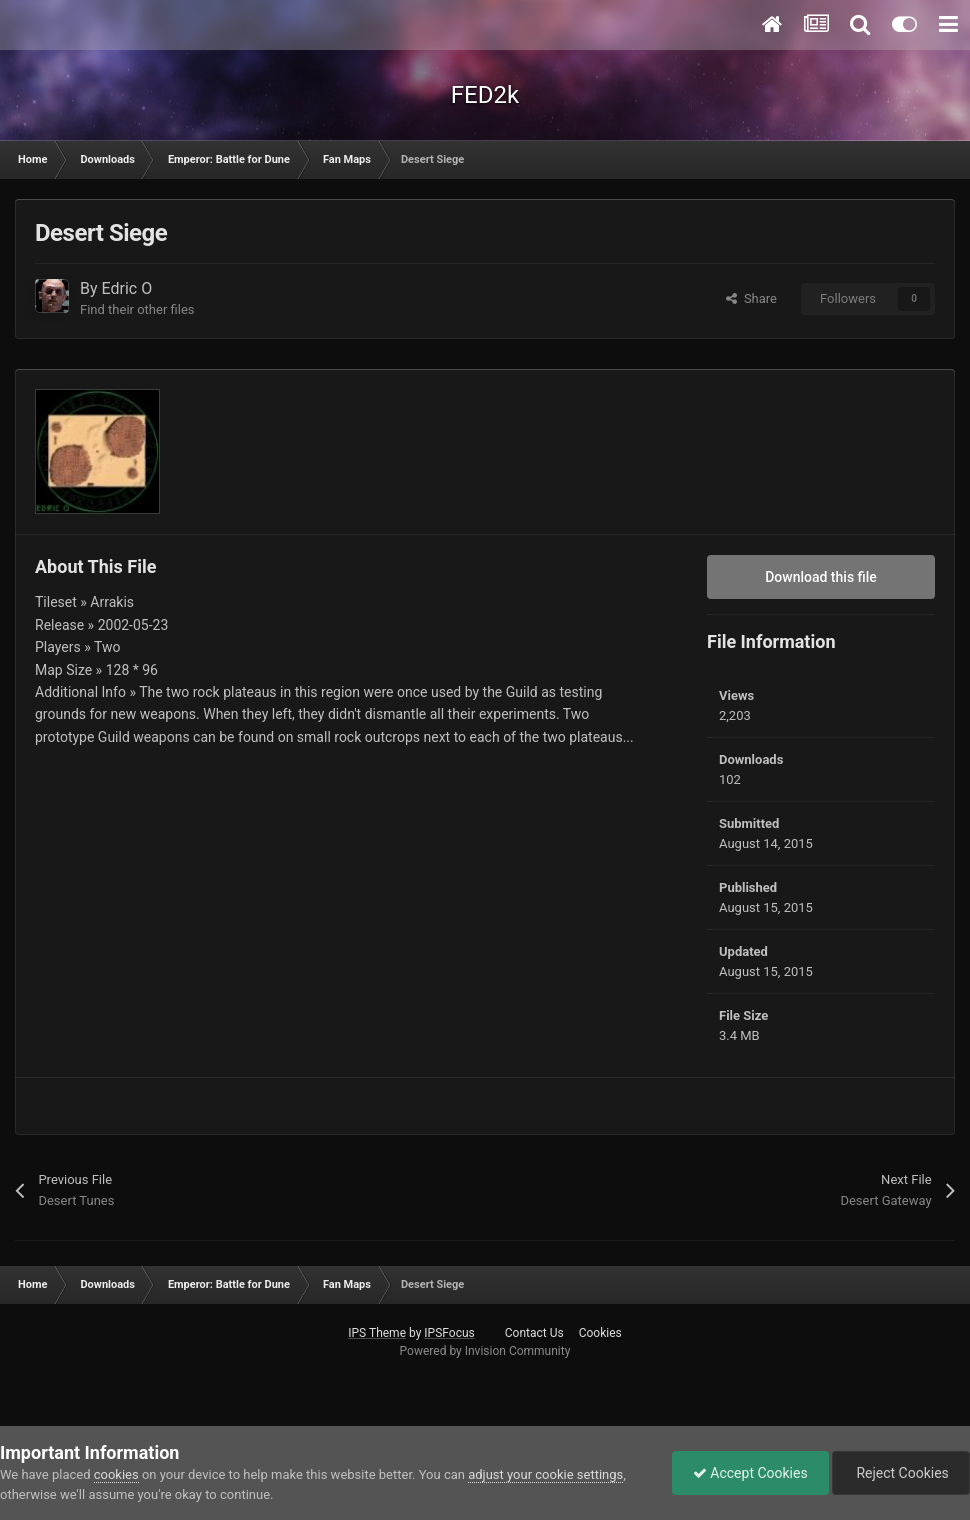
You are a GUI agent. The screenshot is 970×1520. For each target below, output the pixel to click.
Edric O (127, 288)
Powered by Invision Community (485, 1351)
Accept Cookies (750, 1473)
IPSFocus (449, 1333)
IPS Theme (377, 1333)
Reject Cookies (901, 1473)
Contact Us (534, 1333)
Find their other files (137, 309)
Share (751, 298)
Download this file (821, 577)
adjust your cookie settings (545, 1474)
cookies (116, 1474)
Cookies (600, 1333)
